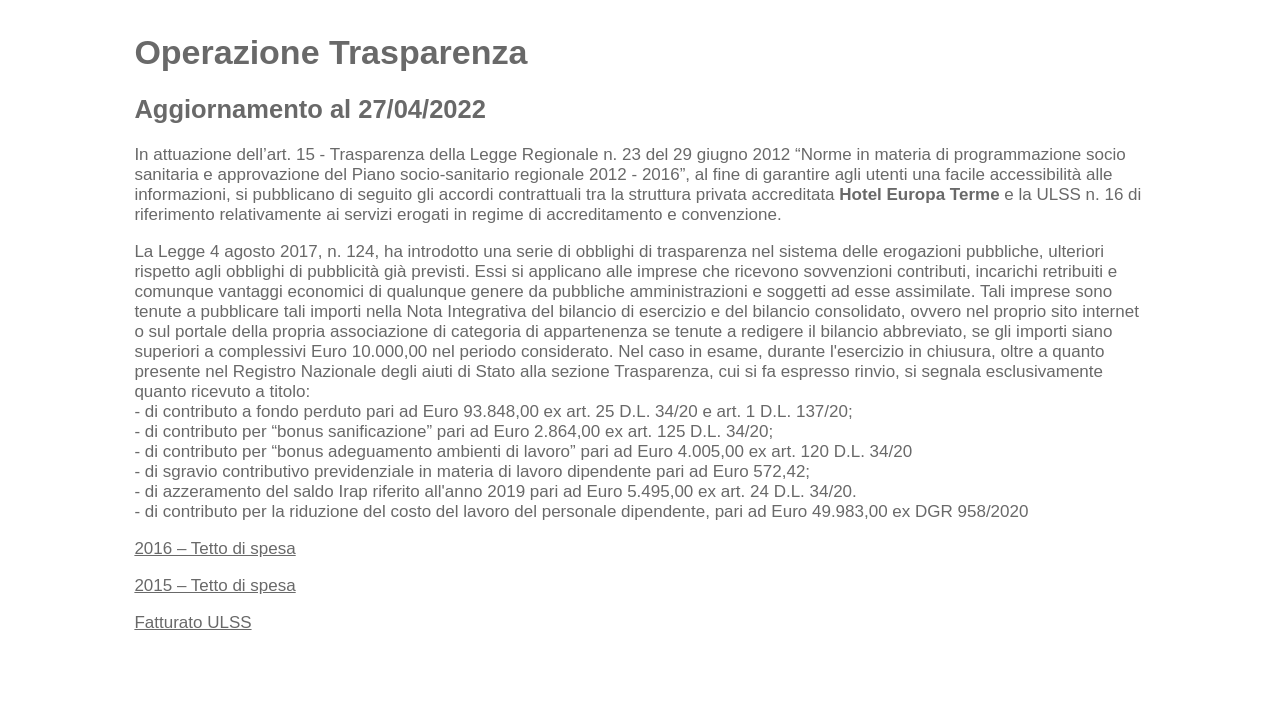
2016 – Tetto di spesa (214, 548)
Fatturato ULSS (192, 622)
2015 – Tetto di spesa (214, 585)
